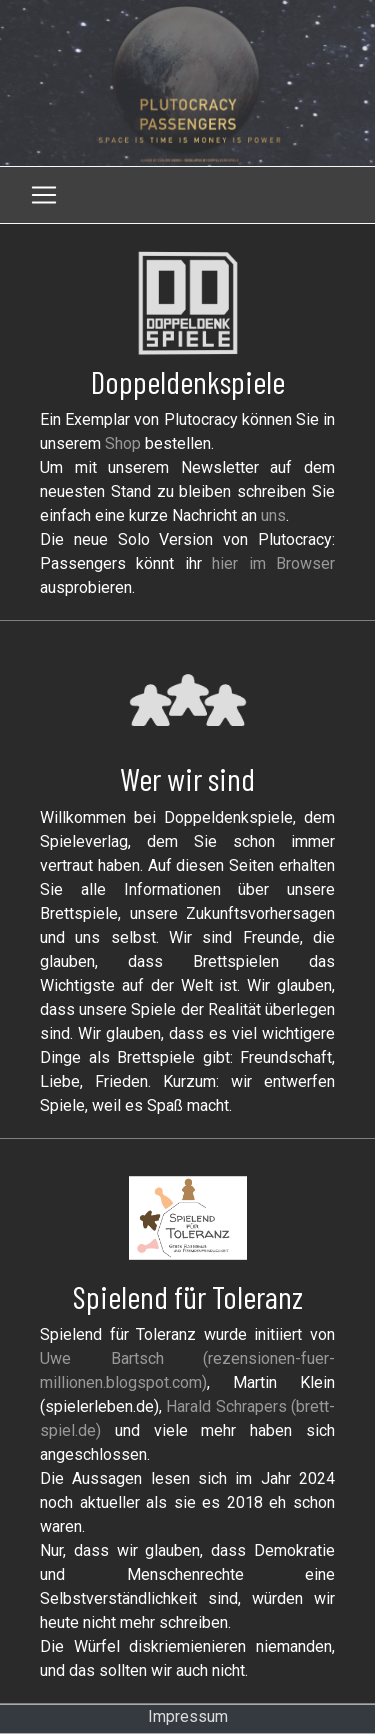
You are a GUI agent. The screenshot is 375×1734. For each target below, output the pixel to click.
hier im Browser (273, 563)
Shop (123, 443)
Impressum (188, 1716)
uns (273, 515)
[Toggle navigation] (44, 195)
